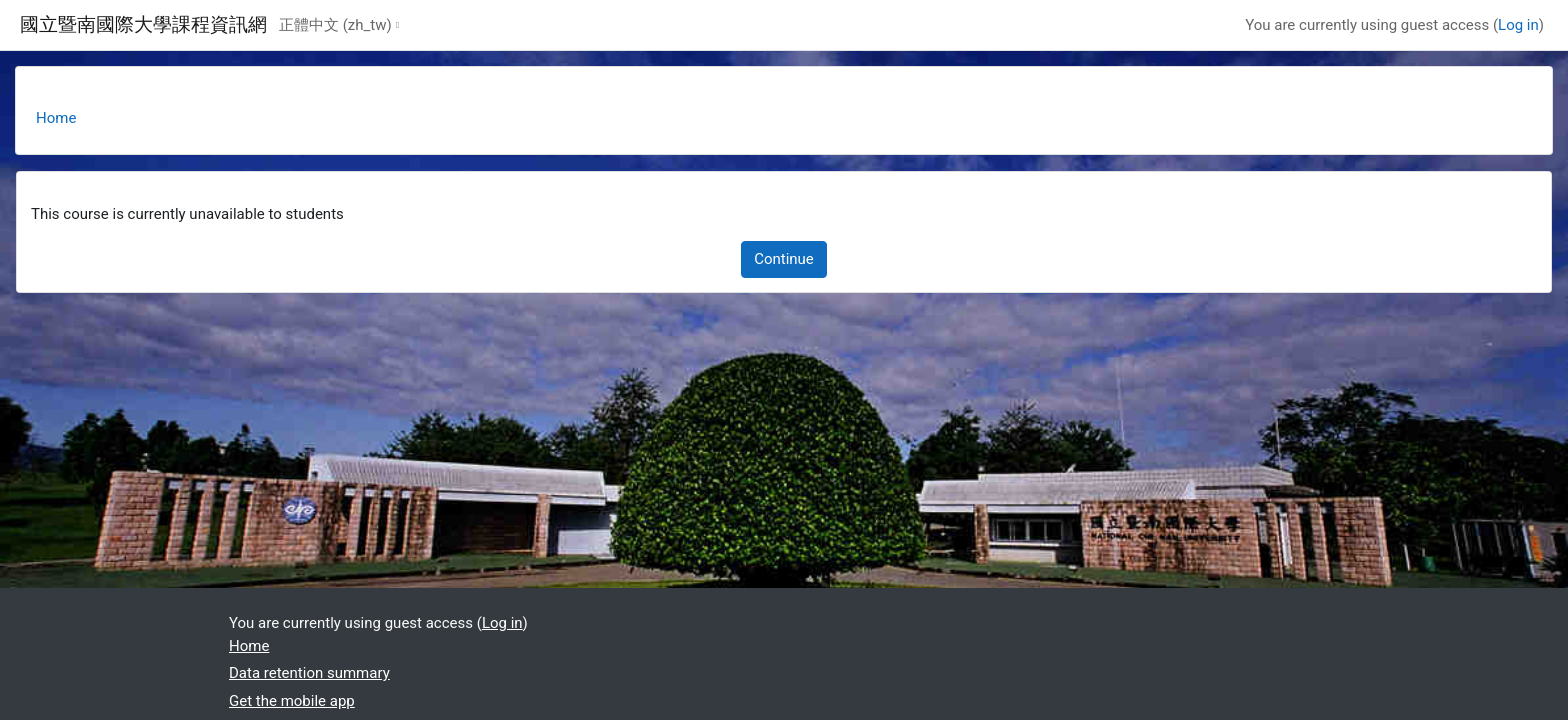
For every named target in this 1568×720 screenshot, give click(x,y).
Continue (784, 259)
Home (56, 118)
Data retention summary (309, 673)
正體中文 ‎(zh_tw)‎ (335, 25)
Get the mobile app (292, 701)
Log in (1518, 25)
